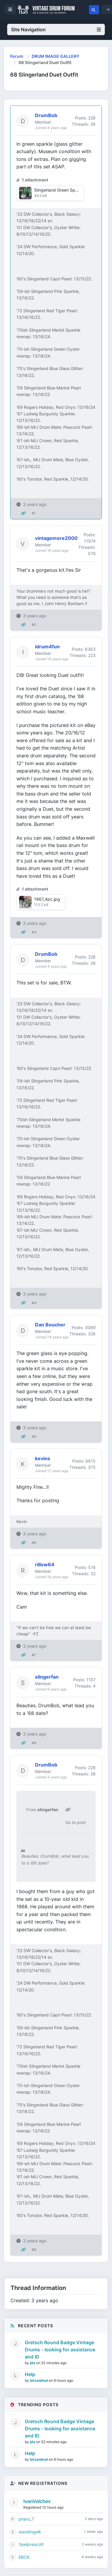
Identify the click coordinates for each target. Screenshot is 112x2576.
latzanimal (39, 2380)
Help (30, 2374)
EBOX (24, 2557)
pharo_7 (26, 2518)
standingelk (30, 2531)
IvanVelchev (37, 2501)
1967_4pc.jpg (47, 899)
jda (33, 2363)
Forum (16, 56)
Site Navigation (56, 29)
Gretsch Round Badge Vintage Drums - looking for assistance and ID (60, 2349)
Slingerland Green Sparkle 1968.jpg (69, 189)
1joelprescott (31, 2544)
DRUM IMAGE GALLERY (55, 56)
